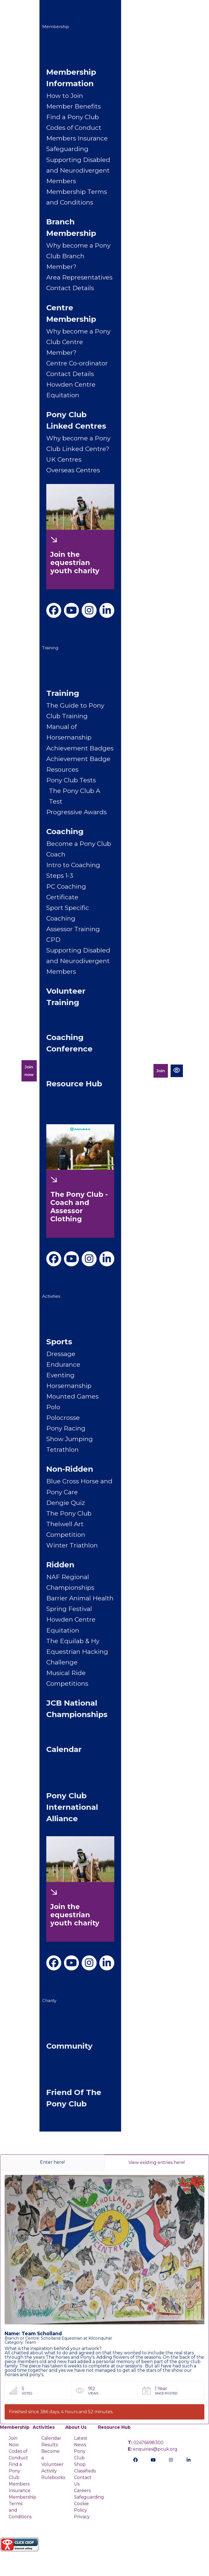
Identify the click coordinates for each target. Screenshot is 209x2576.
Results (49, 2444)
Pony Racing (65, 1428)
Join (160, 1070)
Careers (82, 2490)
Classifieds (85, 2470)
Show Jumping (69, 1439)
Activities (51, 1296)
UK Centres (63, 459)
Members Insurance (77, 138)
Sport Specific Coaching (67, 913)
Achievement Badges (79, 748)
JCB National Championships (76, 1708)
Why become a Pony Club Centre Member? (78, 341)
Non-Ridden (69, 1469)
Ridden (60, 1564)
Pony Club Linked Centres (76, 420)
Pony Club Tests (71, 780)
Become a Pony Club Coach (78, 849)
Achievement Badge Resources (78, 764)
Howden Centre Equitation (71, 390)
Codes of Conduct (73, 127)
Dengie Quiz (65, 1503)
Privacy (82, 2516)
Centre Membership (71, 313)
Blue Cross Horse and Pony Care (79, 1486)
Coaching (65, 831)
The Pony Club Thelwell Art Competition (68, 1524)
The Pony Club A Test (74, 796)
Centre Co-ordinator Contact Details (77, 368)
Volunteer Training (65, 996)
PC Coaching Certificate (66, 892)
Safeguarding (67, 149)
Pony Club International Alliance (72, 1807)
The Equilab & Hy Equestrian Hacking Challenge (77, 1651)
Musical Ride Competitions (67, 1678)
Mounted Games (72, 1396)
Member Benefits (73, 106)
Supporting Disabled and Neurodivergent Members (78, 170)
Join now (29, 1070)
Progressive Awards (76, 812)
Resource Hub (74, 1083)
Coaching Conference (69, 1043)
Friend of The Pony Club (73, 2098)
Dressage (60, 1354)
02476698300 (146, 2442)
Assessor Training (73, 929)
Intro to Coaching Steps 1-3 (73, 870)
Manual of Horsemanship (68, 732)
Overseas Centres (73, 470)
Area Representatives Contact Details (79, 282)
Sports (59, 1341)
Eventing (60, 1375)
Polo (53, 1407)
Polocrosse (63, 1417)
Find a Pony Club (72, 117)
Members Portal (137, 1070)
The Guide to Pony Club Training (75, 711)
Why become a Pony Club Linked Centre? (78, 443)
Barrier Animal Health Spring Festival (79, 1603)
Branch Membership (71, 227)
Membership (55, 26)
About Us (76, 2427)
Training (50, 647)
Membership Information (71, 77)
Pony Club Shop (79, 2458)
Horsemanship (68, 1386)
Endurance (63, 1364)
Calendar (64, 1749)
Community (69, 2046)
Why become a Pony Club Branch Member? (78, 256)
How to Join (64, 96)
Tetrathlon (62, 1449)
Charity (49, 2000)
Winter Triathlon (72, 1545)
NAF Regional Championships (70, 1582)
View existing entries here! (156, 2162)
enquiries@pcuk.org (152, 2449)
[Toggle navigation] (195, 1070)
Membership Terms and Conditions (76, 197)
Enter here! (52, 2162)
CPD (53, 939)
